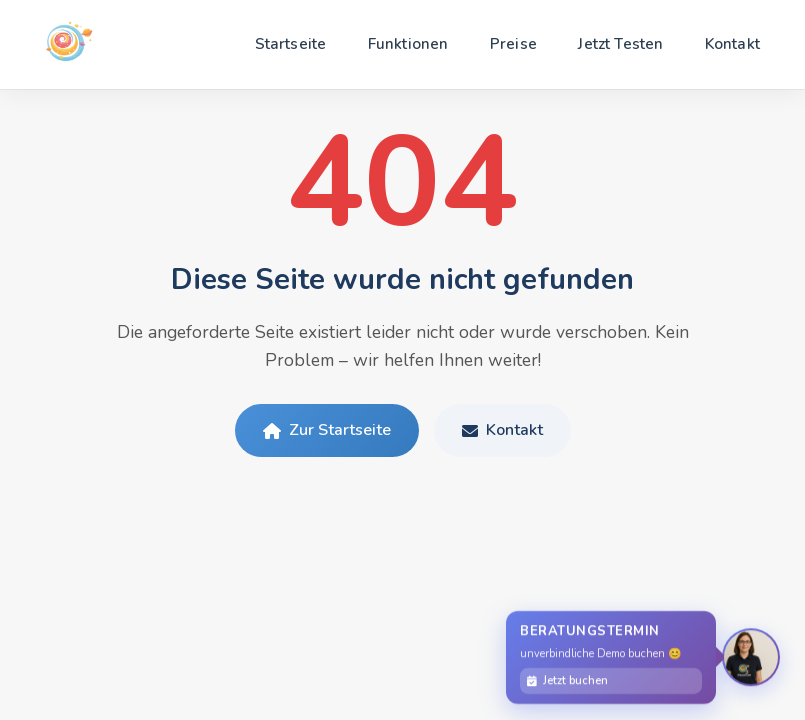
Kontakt (732, 44)
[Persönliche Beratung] (751, 658)
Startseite (291, 44)
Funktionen (408, 44)
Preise (513, 44)
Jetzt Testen (620, 44)
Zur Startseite (327, 430)
